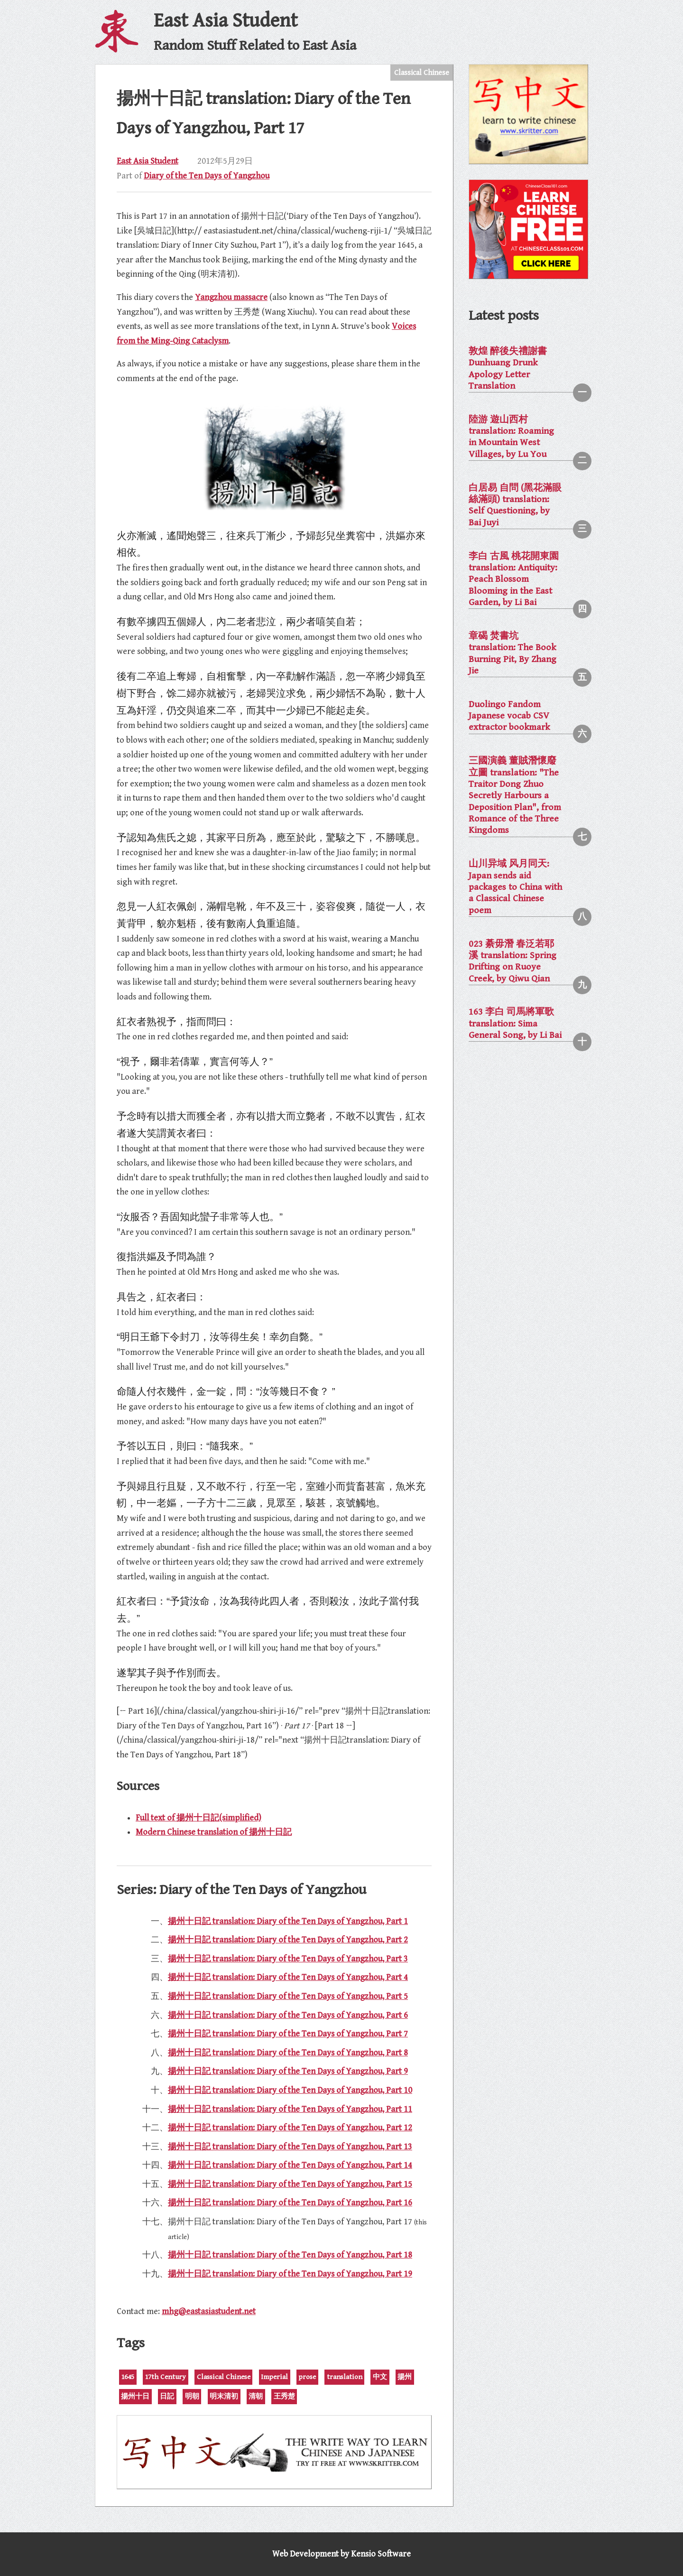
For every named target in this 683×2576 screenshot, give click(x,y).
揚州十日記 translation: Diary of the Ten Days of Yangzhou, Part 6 (288, 2015)
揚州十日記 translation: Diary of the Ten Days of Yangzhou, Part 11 (290, 2109)
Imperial (274, 2377)
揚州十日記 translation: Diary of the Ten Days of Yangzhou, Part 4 (288, 1977)
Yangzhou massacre (231, 297)
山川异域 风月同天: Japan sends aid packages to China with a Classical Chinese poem (515, 887)
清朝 (256, 2396)
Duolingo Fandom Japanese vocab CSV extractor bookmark (509, 716)
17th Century (165, 2377)
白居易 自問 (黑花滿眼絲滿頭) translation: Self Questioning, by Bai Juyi (515, 505)
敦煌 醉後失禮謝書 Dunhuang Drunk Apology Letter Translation (508, 369)
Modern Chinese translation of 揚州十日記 (214, 1832)
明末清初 (224, 2396)
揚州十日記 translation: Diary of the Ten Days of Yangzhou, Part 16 (290, 2203)
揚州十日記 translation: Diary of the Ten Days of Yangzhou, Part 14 (290, 2165)
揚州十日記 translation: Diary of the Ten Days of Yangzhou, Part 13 (290, 2147)
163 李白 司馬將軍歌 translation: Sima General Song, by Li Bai (515, 1024)
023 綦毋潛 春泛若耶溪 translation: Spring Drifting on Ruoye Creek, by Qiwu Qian (512, 961)
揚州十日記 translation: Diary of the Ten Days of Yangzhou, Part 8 (288, 2053)
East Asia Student (147, 161)
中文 (380, 2377)
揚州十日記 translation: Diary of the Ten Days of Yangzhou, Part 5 (288, 1996)
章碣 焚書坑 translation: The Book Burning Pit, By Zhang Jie (512, 653)
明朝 (192, 2396)
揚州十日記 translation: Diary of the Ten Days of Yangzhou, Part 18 (290, 2255)
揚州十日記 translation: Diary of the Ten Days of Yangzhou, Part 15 (290, 2184)
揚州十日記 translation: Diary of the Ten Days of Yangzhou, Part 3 (288, 1959)
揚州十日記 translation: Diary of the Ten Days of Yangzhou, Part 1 (288, 1921)
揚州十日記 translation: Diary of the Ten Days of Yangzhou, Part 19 (290, 2274)
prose (307, 2377)
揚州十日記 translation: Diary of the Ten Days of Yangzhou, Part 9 (288, 2071)
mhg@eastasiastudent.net (209, 2311)
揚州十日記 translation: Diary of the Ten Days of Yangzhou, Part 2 (288, 1940)
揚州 (404, 2377)
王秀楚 (284, 2396)
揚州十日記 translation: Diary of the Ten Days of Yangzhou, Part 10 (290, 2090)
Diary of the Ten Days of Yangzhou (206, 176)
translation (344, 2377)
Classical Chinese (421, 72)
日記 (167, 2396)
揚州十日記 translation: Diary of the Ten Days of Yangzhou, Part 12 (290, 2128)
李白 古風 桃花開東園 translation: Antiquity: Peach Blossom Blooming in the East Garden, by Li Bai (514, 579)
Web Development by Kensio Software (341, 2554)
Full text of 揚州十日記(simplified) (198, 1818)
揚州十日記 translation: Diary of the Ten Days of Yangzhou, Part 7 (288, 2034)
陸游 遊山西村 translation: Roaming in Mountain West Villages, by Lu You (511, 437)
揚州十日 (135, 2396)
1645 (127, 2377)
